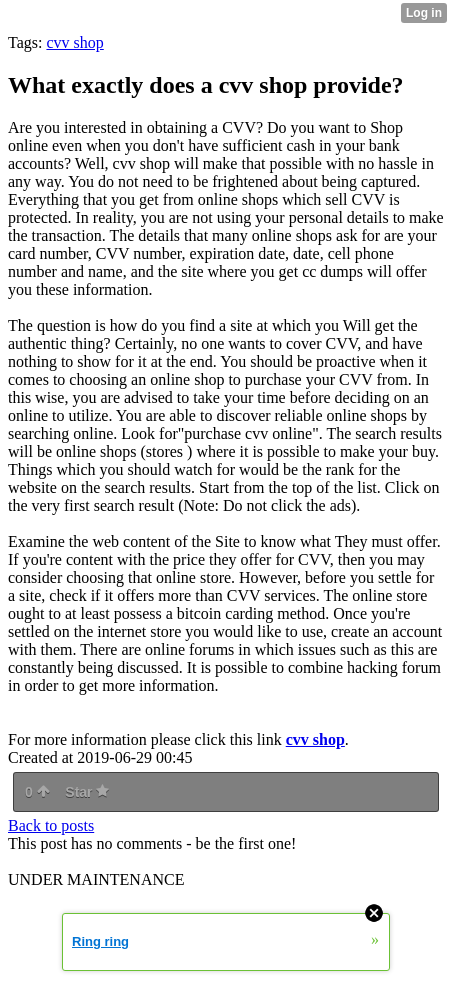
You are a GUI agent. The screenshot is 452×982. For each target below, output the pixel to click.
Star (87, 792)
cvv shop (74, 42)
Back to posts (51, 825)
